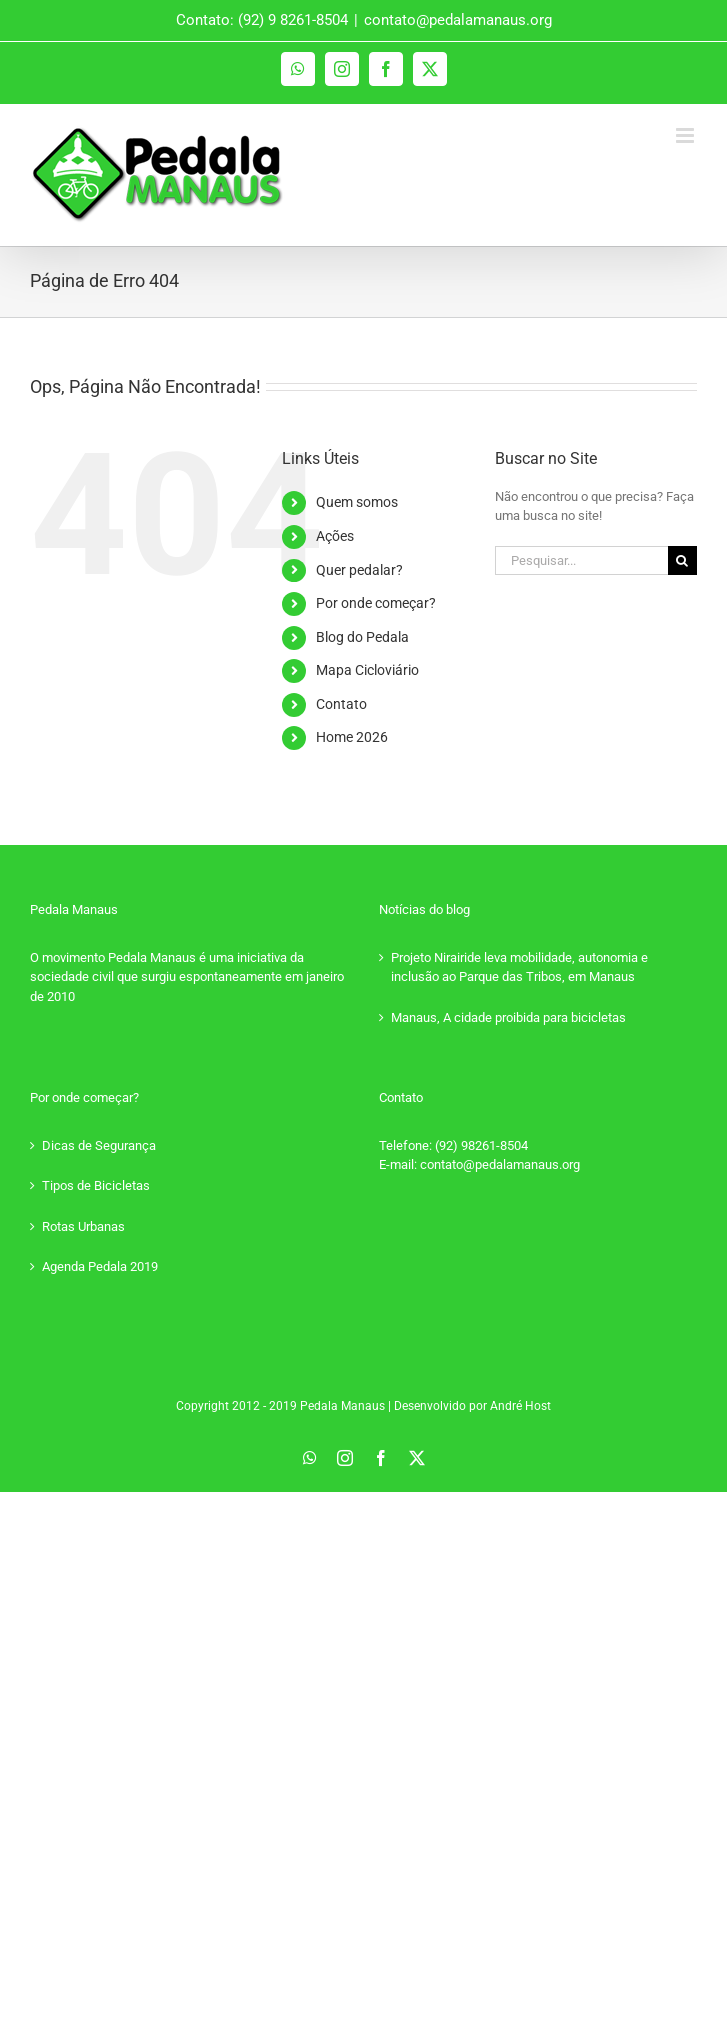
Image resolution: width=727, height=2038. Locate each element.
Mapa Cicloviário (367, 670)
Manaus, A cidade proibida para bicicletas (508, 1017)
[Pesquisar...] (581, 560)
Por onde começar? (376, 603)
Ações (335, 536)
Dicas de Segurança (99, 1145)
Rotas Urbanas (83, 1226)
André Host (520, 1406)
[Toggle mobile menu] (686, 135)
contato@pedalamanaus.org (458, 20)
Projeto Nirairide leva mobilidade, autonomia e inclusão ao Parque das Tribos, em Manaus (519, 967)
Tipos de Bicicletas (96, 1185)
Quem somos (357, 502)
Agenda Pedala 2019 (100, 1266)
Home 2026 (352, 737)
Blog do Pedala (362, 637)
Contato (341, 704)
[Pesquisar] (682, 560)
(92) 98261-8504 (481, 1145)
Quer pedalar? (359, 570)
